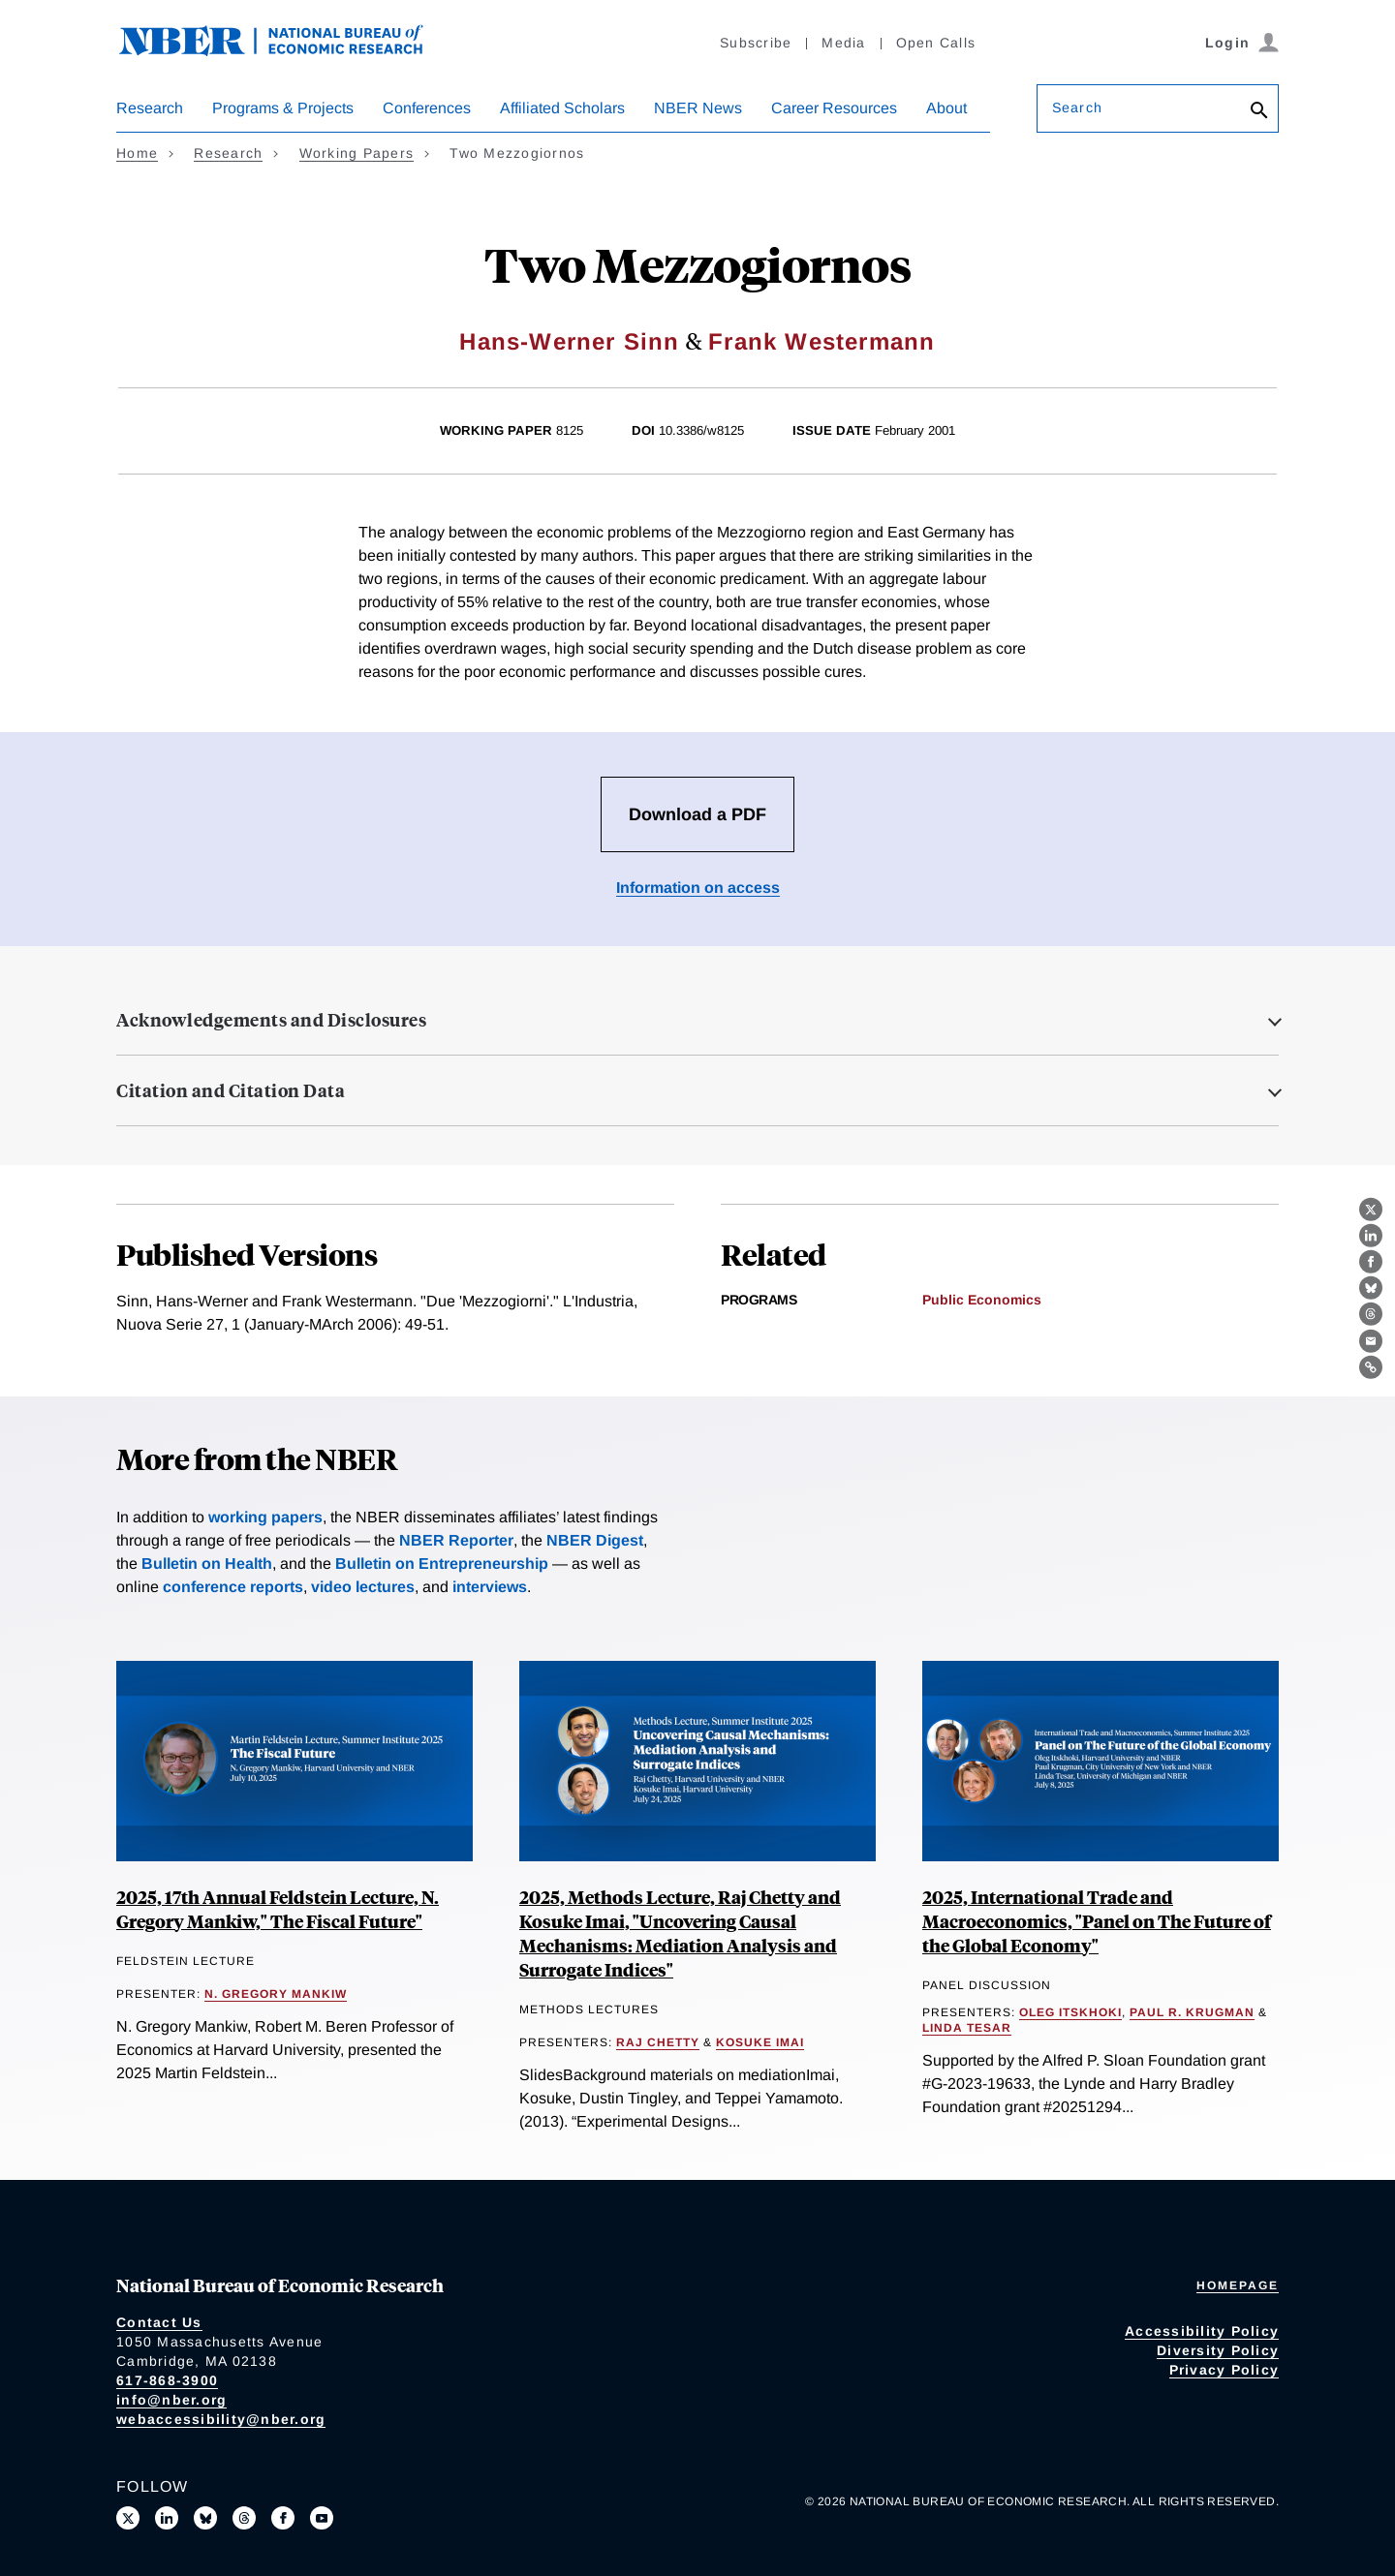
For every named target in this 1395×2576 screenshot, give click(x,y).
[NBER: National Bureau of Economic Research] (286, 51)
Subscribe (755, 42)
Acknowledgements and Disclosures (271, 1019)
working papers (265, 1517)
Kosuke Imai (760, 2042)
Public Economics (981, 1299)
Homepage (1237, 2285)
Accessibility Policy (1202, 2331)
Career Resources (834, 108)
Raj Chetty (657, 2042)
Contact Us (159, 2322)
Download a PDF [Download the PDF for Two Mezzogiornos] (697, 814)
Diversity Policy (1218, 2350)
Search (1077, 107)
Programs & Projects (283, 108)
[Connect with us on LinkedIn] (166, 2518)
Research (149, 108)
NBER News (698, 108)
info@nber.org (171, 2399)
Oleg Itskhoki (1070, 2012)
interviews (489, 1587)
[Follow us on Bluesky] (205, 2518)
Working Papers (357, 153)
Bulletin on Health (206, 1563)
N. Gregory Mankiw (275, 1994)
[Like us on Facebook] (282, 2518)
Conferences (427, 108)
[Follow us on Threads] (244, 2518)
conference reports (233, 1587)
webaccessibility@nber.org (221, 2419)
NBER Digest (594, 1540)
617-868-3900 (167, 2380)
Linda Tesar (966, 2028)
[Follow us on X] (128, 2518)
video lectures (363, 1587)
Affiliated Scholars (562, 108)
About (946, 108)
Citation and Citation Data (230, 1090)
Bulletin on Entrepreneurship (441, 1563)
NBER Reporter (456, 1540)
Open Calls (936, 42)
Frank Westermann (821, 341)
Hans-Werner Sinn (569, 341)
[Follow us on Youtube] (321, 2518)
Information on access (698, 887)
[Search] (1259, 112)
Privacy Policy (1224, 2369)
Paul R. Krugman (1192, 2012)
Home (137, 153)
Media (843, 42)
